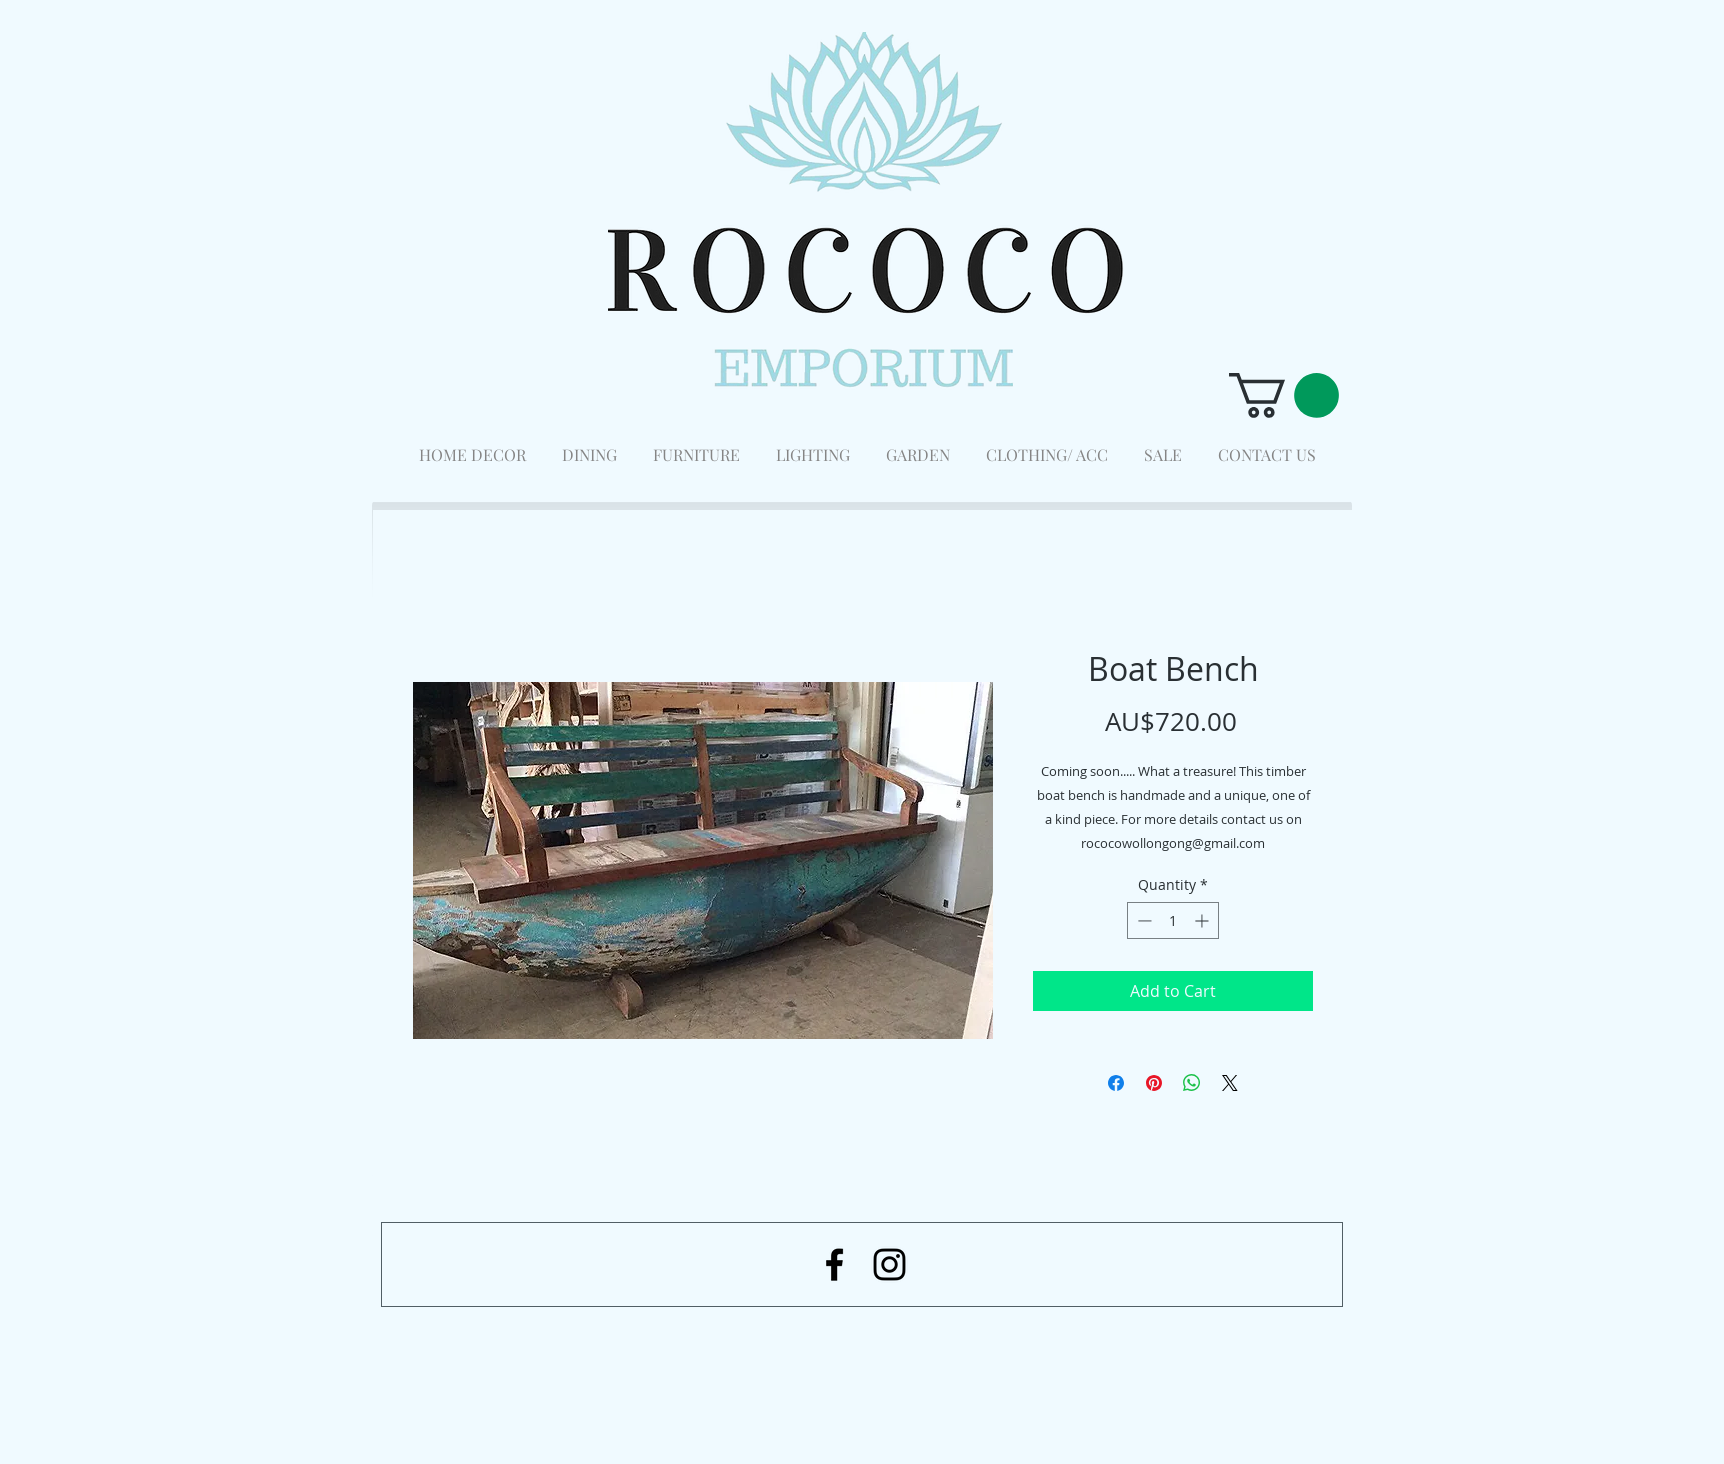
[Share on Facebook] (1116, 1083)
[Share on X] (1230, 1083)
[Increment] (1203, 920)
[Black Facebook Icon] (834, 1264)
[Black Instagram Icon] (889, 1264)
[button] (1284, 395)
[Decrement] (1142, 920)
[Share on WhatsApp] (1192, 1083)
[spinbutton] (1173, 920)
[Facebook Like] (1232, 1359)
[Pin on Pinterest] (1154, 1083)
